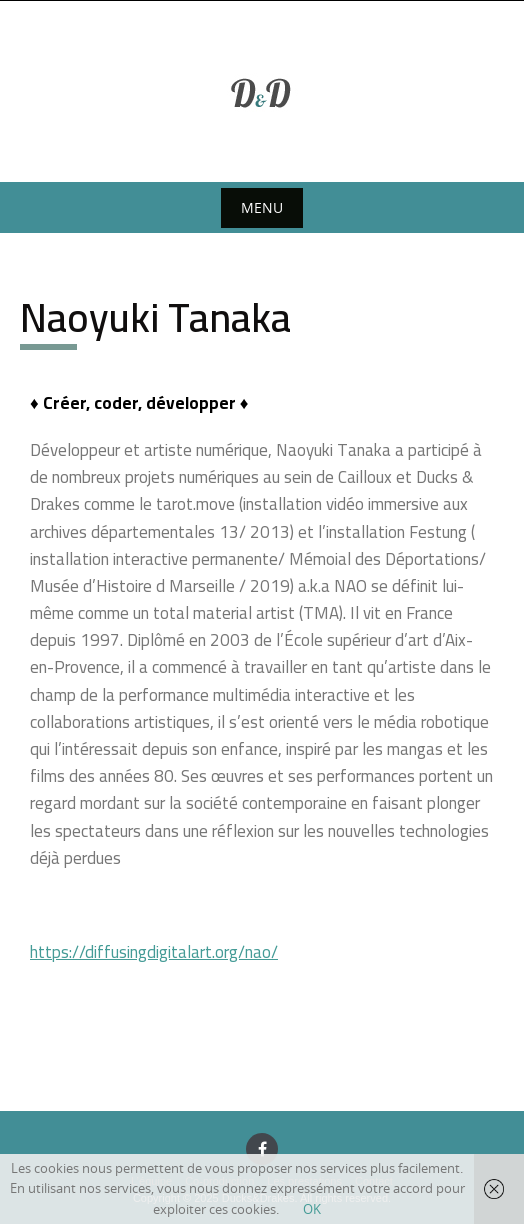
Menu (262, 207)
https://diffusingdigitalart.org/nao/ (154, 952)
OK (312, 1209)
